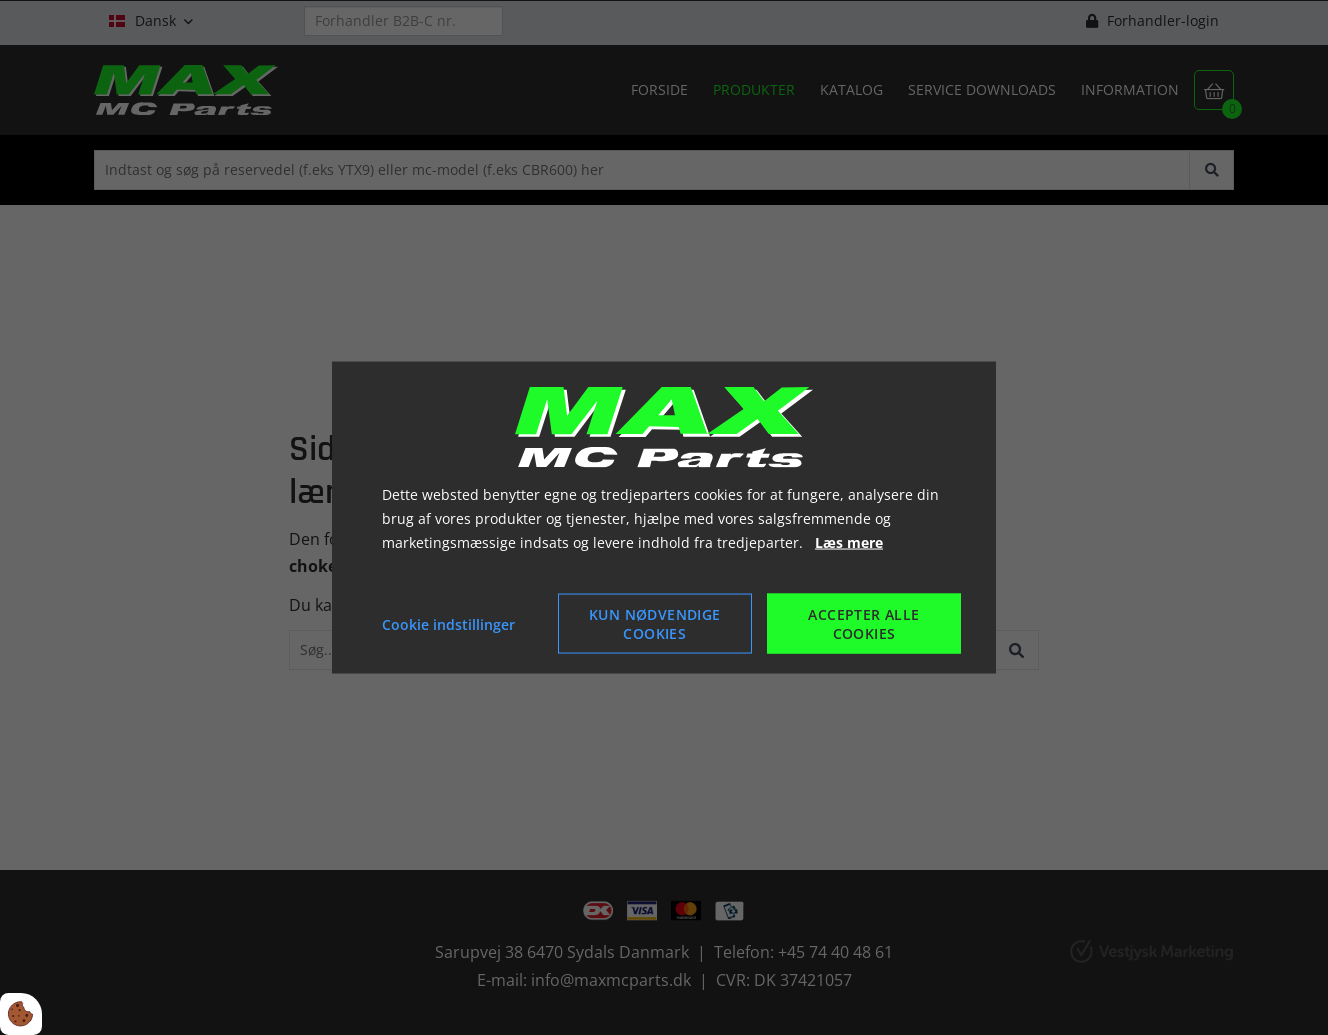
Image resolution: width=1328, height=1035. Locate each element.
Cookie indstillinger (448, 623)
